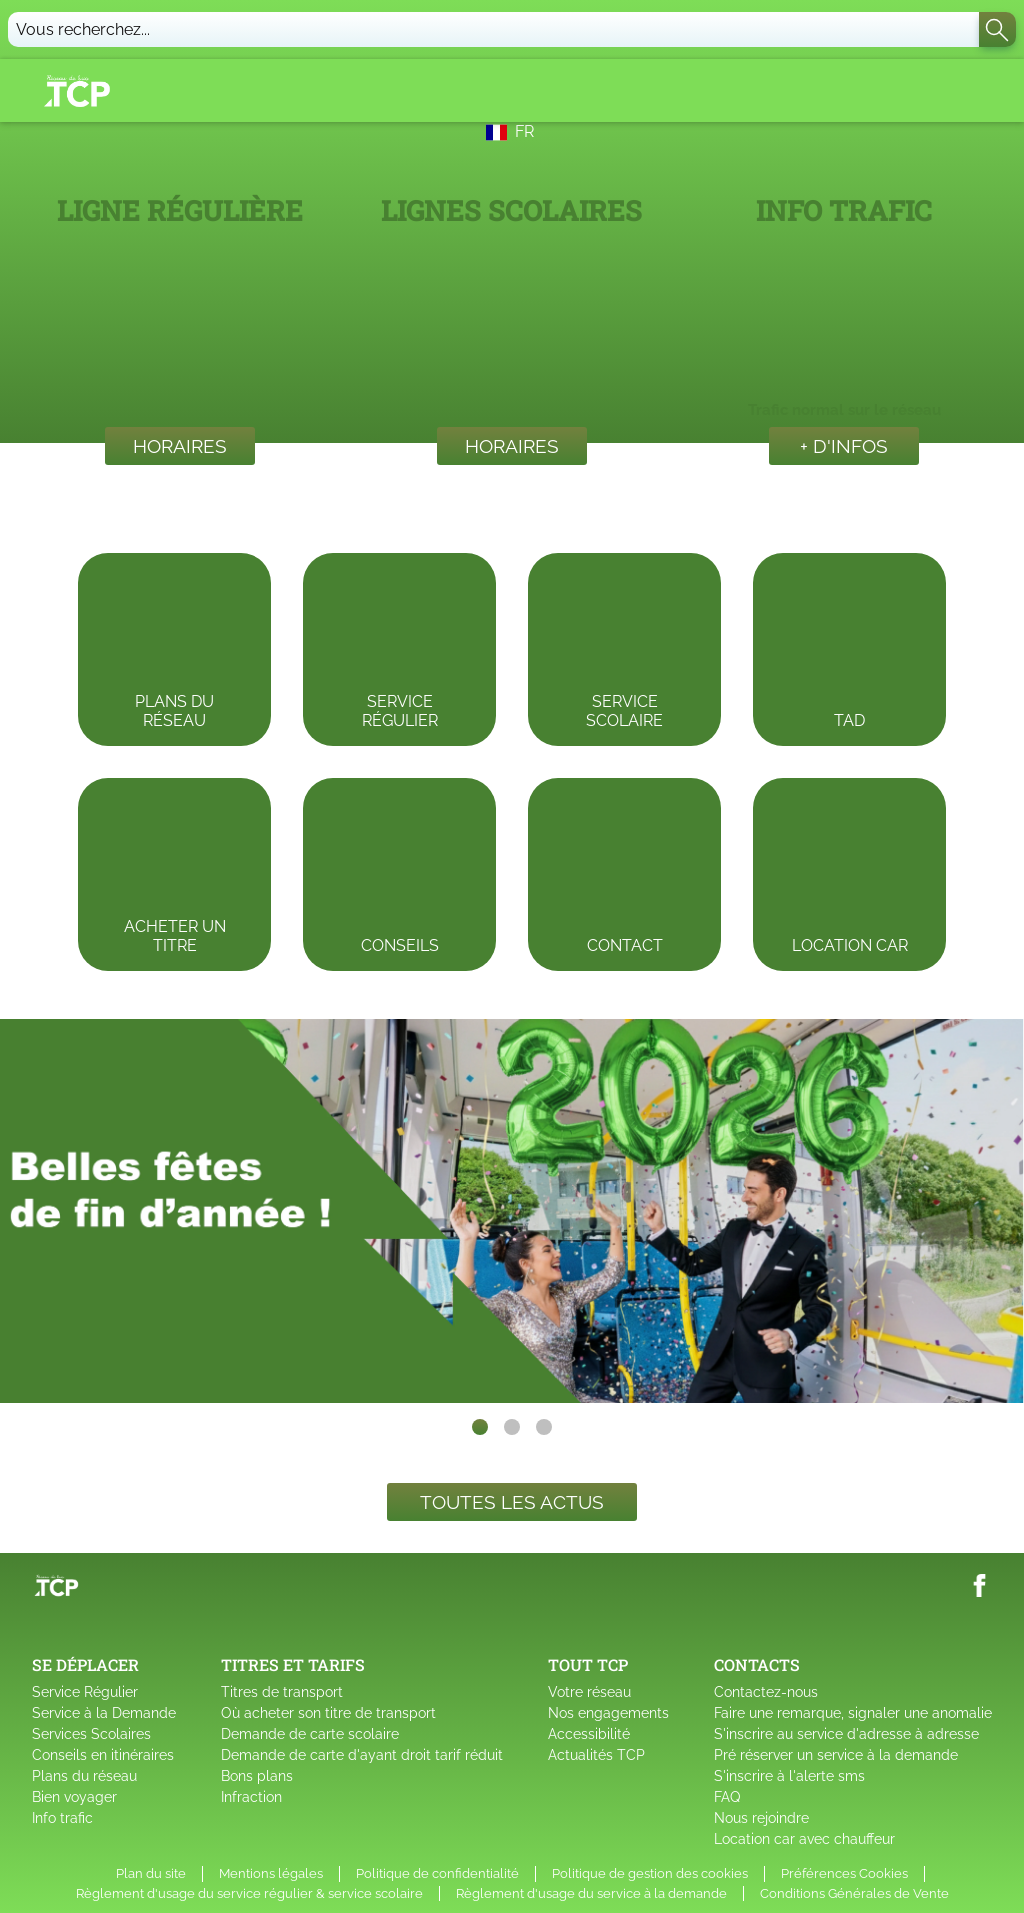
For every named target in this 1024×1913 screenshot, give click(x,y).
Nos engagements (608, 1713)
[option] (512, 1211)
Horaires (180, 446)
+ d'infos (844, 446)
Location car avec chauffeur (804, 1839)
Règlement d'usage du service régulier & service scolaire (249, 1893)
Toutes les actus (512, 1502)
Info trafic (62, 1818)
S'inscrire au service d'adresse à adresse (846, 1734)
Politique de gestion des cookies (650, 1873)
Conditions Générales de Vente (854, 1893)
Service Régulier (85, 1692)
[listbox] (512, 1211)
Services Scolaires (91, 1734)
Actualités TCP (596, 1755)
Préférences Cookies (844, 1873)
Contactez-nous (766, 1692)
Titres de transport (282, 1692)
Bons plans (257, 1776)
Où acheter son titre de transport (328, 1713)
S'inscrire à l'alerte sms (789, 1776)
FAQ (727, 1797)
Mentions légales (271, 1873)
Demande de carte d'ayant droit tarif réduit (362, 1755)
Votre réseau (589, 1692)
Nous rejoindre (761, 1818)
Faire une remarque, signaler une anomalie (853, 1713)
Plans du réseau (84, 1776)
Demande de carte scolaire (310, 1734)
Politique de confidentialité (437, 1873)
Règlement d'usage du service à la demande (591, 1893)
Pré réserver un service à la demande (836, 1755)
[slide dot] (480, 1427)
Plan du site (151, 1873)
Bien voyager (74, 1797)
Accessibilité (589, 1734)
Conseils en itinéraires (103, 1755)
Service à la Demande (104, 1713)
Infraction (251, 1797)
